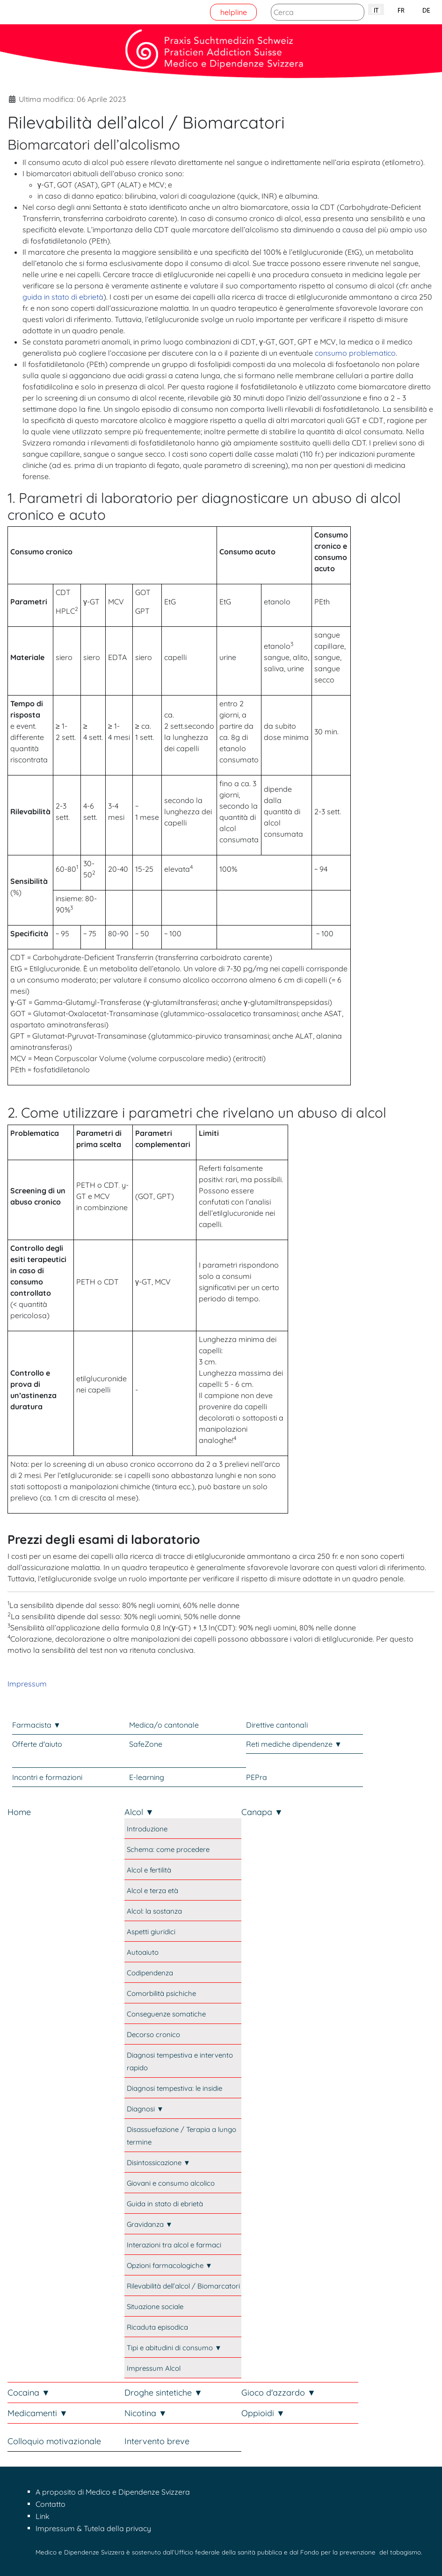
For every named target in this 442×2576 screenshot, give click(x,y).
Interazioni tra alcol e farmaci (174, 2244)
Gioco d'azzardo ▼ (278, 2392)
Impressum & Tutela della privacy (93, 2528)
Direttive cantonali (277, 1724)
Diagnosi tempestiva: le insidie (174, 2088)
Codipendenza (150, 1972)
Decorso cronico (153, 2034)
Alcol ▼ (139, 1812)
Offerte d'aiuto (37, 1744)
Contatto (50, 2504)
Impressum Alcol (154, 2368)
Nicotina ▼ (145, 2413)
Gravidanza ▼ (150, 2224)
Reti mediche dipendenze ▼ (294, 1744)
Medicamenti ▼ (37, 2413)
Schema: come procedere (168, 1849)
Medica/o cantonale (164, 1724)
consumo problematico (355, 353)
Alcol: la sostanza (154, 1911)
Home (19, 1812)
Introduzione (147, 1828)
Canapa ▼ (262, 1812)
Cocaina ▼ (28, 2392)
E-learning (146, 1777)
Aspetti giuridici (151, 1931)
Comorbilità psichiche (161, 1993)
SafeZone (145, 1744)
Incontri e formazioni (47, 1777)
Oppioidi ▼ (263, 2413)
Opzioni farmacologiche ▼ (169, 2265)
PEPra (256, 1777)
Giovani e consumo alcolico (171, 2183)
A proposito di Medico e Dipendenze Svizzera (113, 2492)
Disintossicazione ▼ (158, 2162)
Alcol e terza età (152, 1890)
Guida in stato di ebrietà (165, 2203)
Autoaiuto (143, 1952)
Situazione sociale (155, 2306)
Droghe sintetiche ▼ (163, 2392)
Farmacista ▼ (36, 1724)
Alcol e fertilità (149, 1870)
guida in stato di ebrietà (62, 296)
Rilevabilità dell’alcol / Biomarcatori (183, 2286)
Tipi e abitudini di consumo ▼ (174, 2347)
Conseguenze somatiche (166, 2013)
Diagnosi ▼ (145, 2108)
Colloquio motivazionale (54, 2441)
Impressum (27, 1683)
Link (43, 2516)
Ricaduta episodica (157, 2327)
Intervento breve (156, 2441)
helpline (233, 12)
